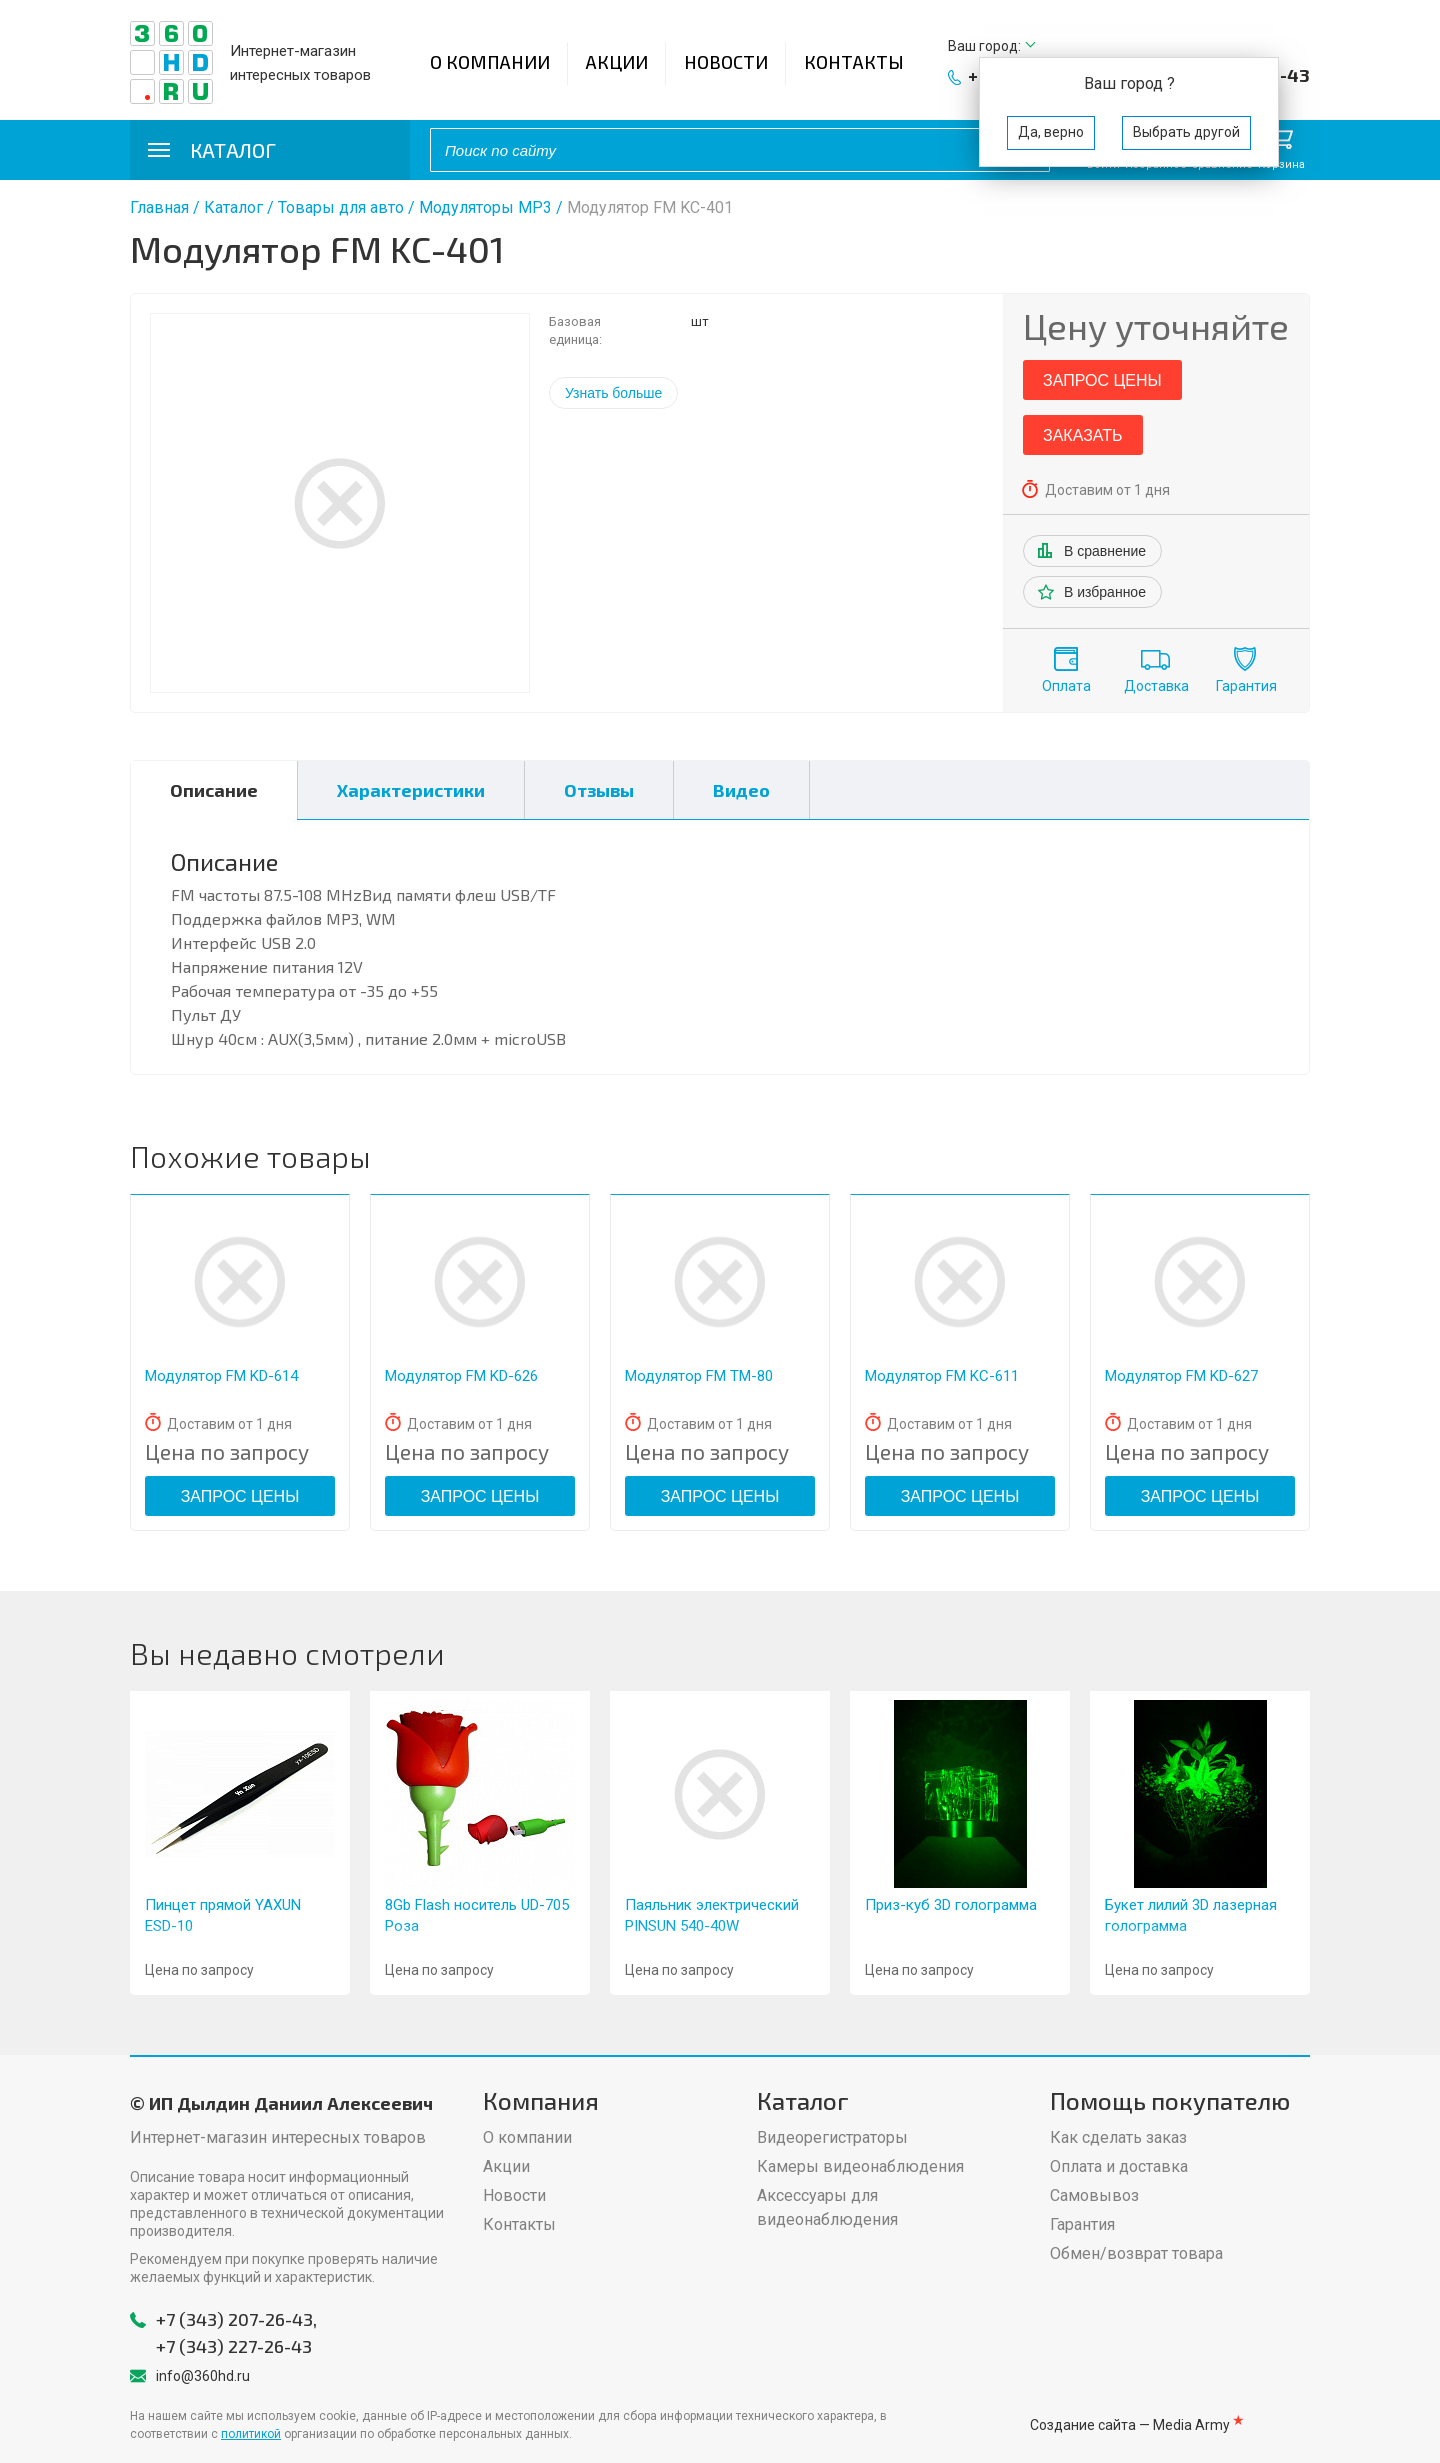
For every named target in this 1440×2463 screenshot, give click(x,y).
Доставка (1156, 686)
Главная (159, 207)
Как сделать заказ (1118, 2137)
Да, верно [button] (1051, 132)
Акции (617, 62)
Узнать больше (613, 393)
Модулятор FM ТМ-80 (699, 1376)
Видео (741, 790)
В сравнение (1105, 551)
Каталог (233, 207)
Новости (726, 62)
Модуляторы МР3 (485, 207)
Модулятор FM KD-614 (221, 1376)
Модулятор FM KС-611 (942, 1376)
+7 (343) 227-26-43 (234, 2346)
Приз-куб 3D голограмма (951, 1905)
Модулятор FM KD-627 (1181, 1376)
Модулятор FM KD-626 (461, 1376)
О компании (490, 62)
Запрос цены (1102, 380)
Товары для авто (341, 207)
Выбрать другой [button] (1186, 132)
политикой (251, 2434)
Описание (214, 790)
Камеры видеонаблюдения (860, 2166)
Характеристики (411, 790)
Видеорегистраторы (832, 2137)
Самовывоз (1094, 2195)
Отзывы (599, 790)
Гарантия (1246, 686)
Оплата (1066, 686)
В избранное (1105, 592)
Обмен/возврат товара (1136, 2253)
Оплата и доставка (1119, 2166)
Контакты (854, 62)
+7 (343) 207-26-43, (236, 2319)
